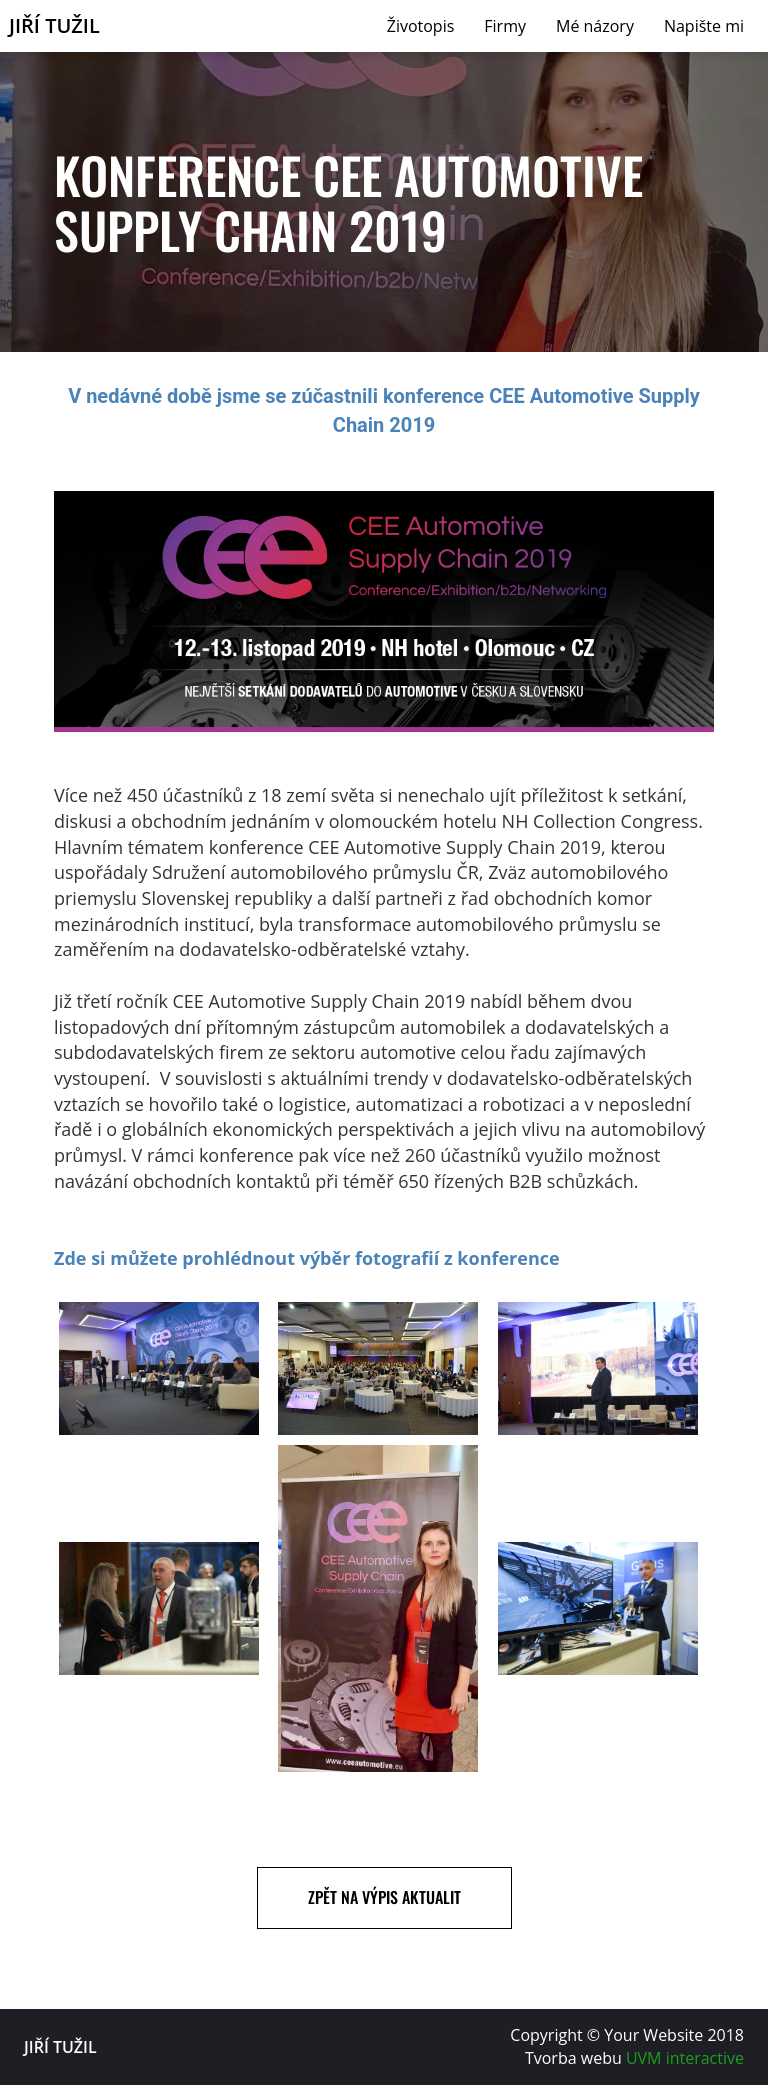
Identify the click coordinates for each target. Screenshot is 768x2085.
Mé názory (595, 26)
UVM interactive (685, 2058)
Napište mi (704, 26)
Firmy (505, 26)
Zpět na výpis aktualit (384, 1897)
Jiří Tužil (54, 26)
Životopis (421, 26)
